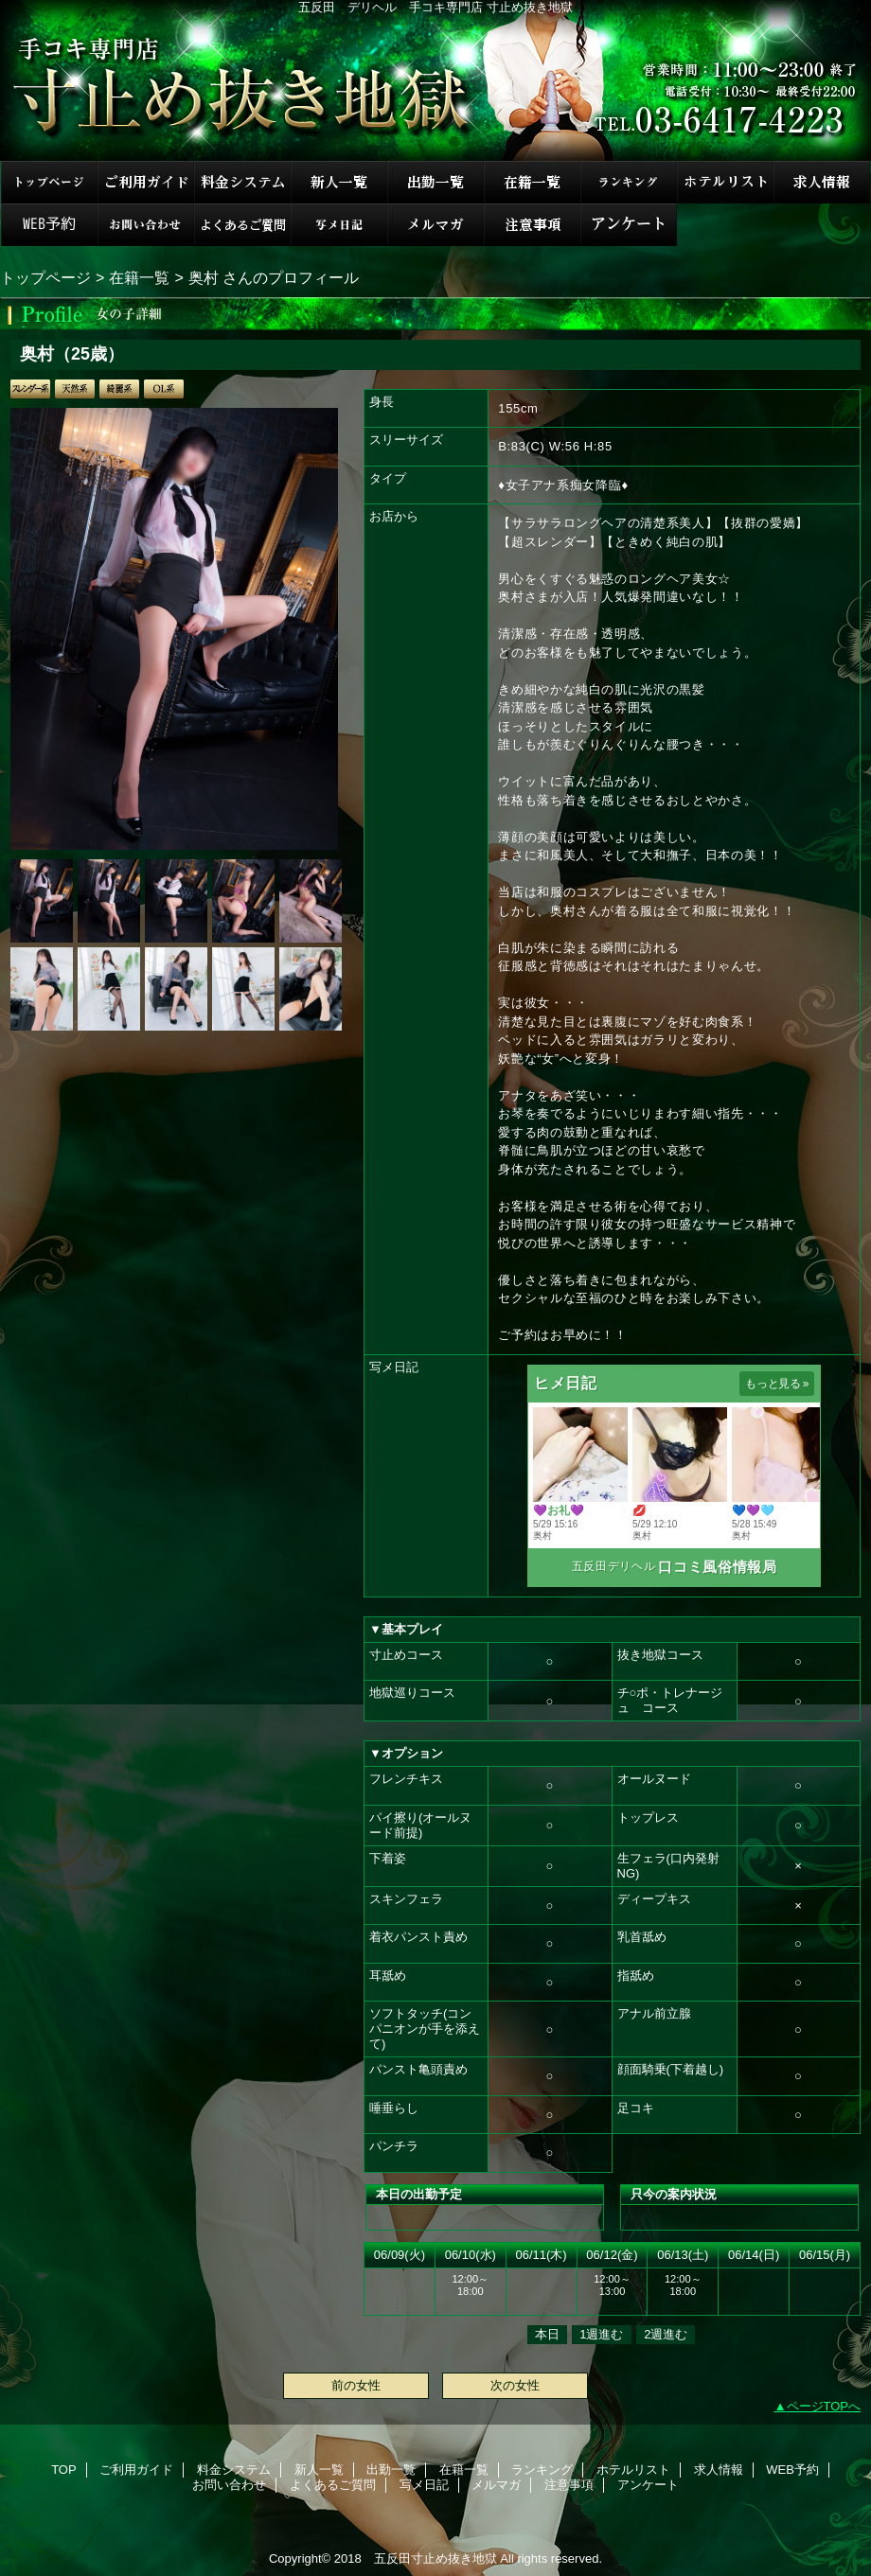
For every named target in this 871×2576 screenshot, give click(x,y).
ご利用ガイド (146, 182)
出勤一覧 (435, 182)
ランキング (628, 182)
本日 (547, 2334)
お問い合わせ (146, 224)
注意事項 (532, 224)
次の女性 (515, 2385)
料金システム (242, 182)
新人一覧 (339, 182)
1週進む (601, 2334)
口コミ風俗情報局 (717, 1567)
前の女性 (356, 2385)
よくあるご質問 (242, 224)
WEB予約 (49, 224)
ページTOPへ (824, 2406)
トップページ (45, 277)
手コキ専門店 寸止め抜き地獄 (435, 80)
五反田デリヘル (614, 1566)
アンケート (628, 224)
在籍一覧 (532, 182)
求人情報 (821, 182)
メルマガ (435, 224)
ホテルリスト (725, 182)
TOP (49, 182)
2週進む (665, 2334)
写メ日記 (339, 224)
